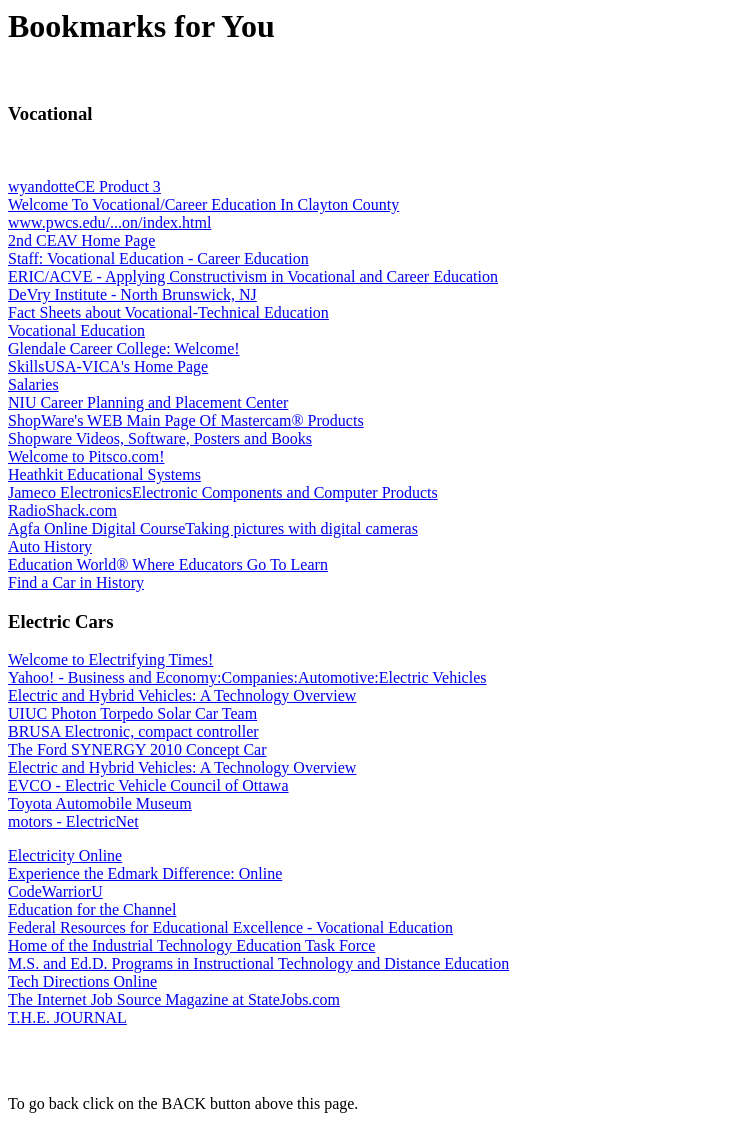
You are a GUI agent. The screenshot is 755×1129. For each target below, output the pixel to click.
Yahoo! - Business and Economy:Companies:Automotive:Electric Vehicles (247, 677)
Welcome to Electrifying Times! (110, 659)
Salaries (33, 384)
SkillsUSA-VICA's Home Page (108, 366)
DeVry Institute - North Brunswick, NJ (132, 294)
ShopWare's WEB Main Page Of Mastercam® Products (186, 420)
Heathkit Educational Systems (104, 474)
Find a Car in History (76, 582)
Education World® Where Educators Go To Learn (168, 564)
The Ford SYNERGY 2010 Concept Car (137, 749)
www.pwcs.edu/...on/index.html (109, 222)
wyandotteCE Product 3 (84, 186)
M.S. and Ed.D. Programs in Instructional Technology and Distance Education (258, 963)
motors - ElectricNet (73, 821)
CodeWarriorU (55, 891)
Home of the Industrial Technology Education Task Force (191, 945)
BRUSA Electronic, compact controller (133, 731)
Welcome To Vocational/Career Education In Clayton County (203, 204)
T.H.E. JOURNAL (67, 1017)
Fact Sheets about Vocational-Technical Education (168, 312)
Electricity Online (65, 855)
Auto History (50, 546)
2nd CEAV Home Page (81, 240)
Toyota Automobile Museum (100, 803)
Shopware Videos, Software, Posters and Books (160, 438)
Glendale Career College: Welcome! (124, 348)
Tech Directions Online (82, 981)
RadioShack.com (62, 510)
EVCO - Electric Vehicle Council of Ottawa (148, 785)
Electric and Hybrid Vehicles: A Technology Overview (182, 695)
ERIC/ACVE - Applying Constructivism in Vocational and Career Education (253, 276)
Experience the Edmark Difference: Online (145, 873)
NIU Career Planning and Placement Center (148, 402)
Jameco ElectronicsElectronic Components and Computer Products (223, 492)
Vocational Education (76, 330)
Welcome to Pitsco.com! (86, 456)
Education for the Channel (92, 909)
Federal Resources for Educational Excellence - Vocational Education (230, 927)
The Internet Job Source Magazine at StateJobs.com (174, 999)
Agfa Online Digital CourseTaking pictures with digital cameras (213, 528)
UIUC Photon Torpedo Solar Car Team (132, 713)
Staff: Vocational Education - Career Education (158, 258)
